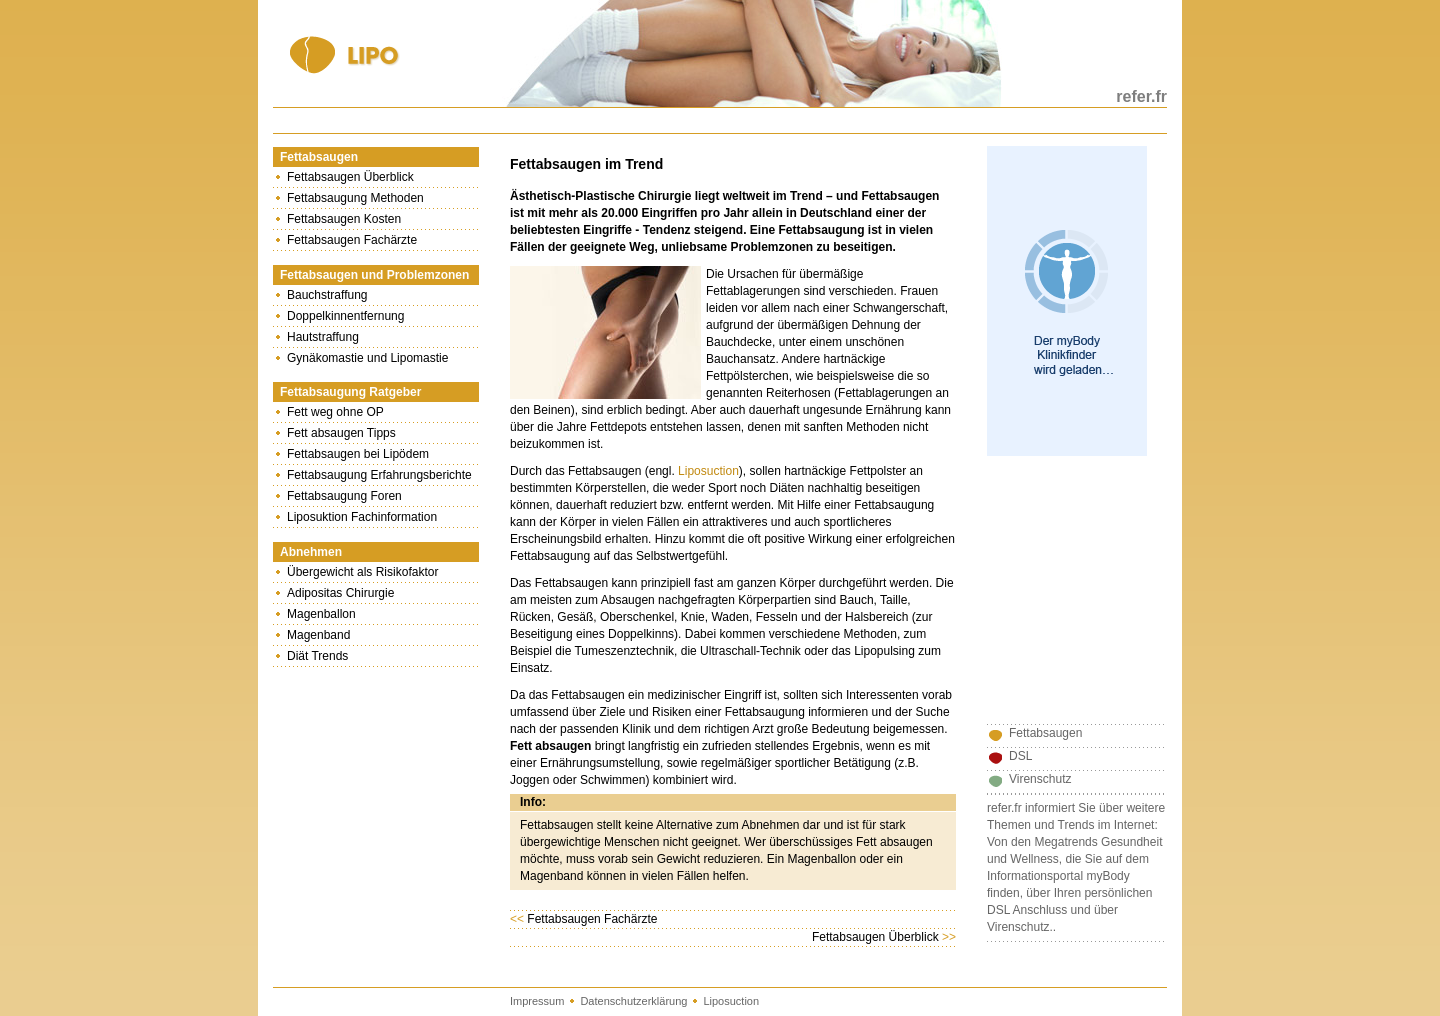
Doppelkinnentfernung (345, 316)
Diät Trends (317, 656)
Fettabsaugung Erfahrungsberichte (379, 475)
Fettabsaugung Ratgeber (350, 392)
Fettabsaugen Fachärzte (352, 240)
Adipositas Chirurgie (340, 593)
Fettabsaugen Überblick (350, 177)
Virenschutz (1040, 779)
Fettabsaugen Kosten (344, 219)
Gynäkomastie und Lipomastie (367, 358)
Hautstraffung (323, 337)
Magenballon (321, 614)
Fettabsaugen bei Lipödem (358, 454)
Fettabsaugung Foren (344, 496)
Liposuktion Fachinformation (362, 517)
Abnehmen (311, 552)
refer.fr (1141, 96)
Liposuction (708, 471)
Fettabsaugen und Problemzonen (374, 275)
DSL (1020, 756)
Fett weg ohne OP (335, 412)
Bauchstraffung (327, 295)
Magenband (318, 635)
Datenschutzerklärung (633, 1001)
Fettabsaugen (319, 157)
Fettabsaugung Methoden (355, 198)
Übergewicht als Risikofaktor (362, 572)
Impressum (537, 1001)
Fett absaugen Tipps (341, 433)
